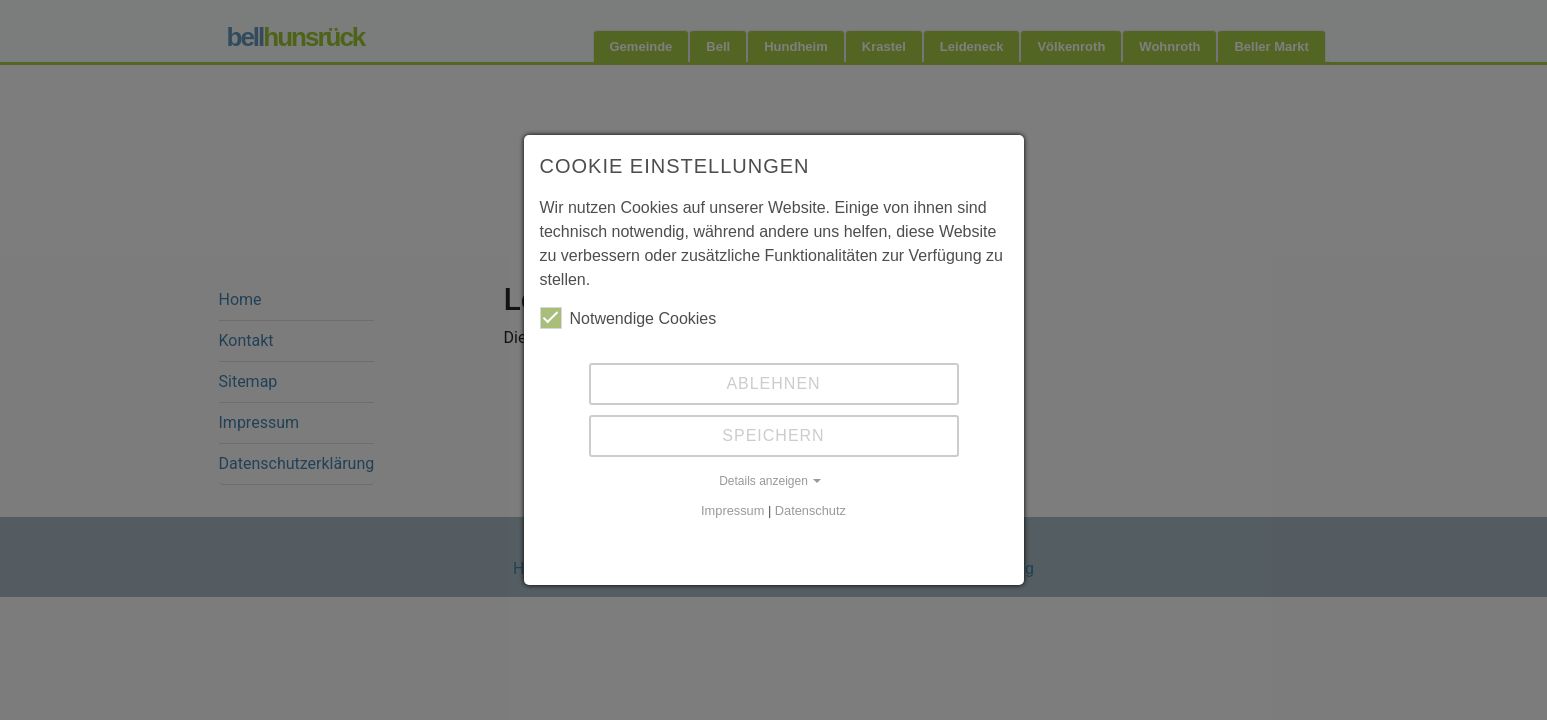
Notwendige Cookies (628, 318)
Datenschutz (810, 510)
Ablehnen (773, 383)
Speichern (773, 435)
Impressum (732, 510)
